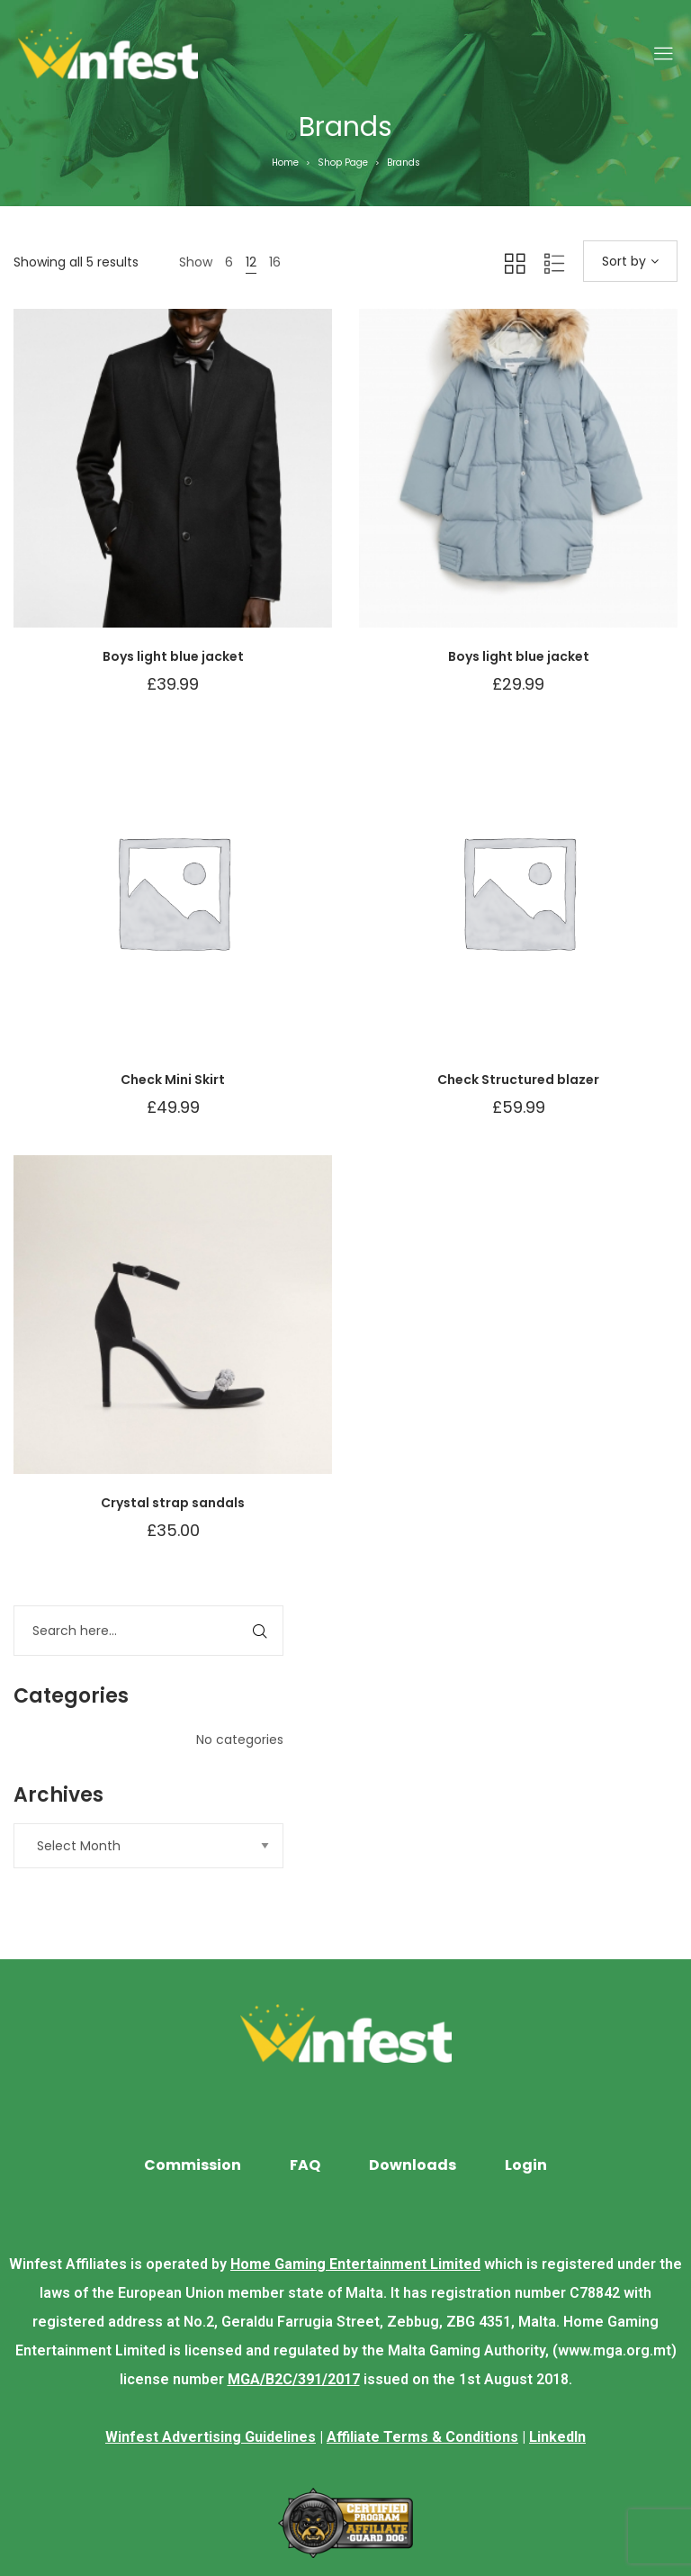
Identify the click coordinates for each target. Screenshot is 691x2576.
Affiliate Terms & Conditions (422, 2436)
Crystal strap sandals (173, 1503)
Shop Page (343, 162)
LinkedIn (557, 2436)
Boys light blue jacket (173, 656)
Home (285, 162)
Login (526, 2165)
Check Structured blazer (518, 1080)
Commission (192, 2165)
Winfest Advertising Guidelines (210, 2436)
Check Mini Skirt (173, 1080)
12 (251, 262)
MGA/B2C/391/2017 (294, 2379)
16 (275, 262)
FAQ (305, 2165)
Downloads (412, 2165)
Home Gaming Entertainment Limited (355, 2264)
